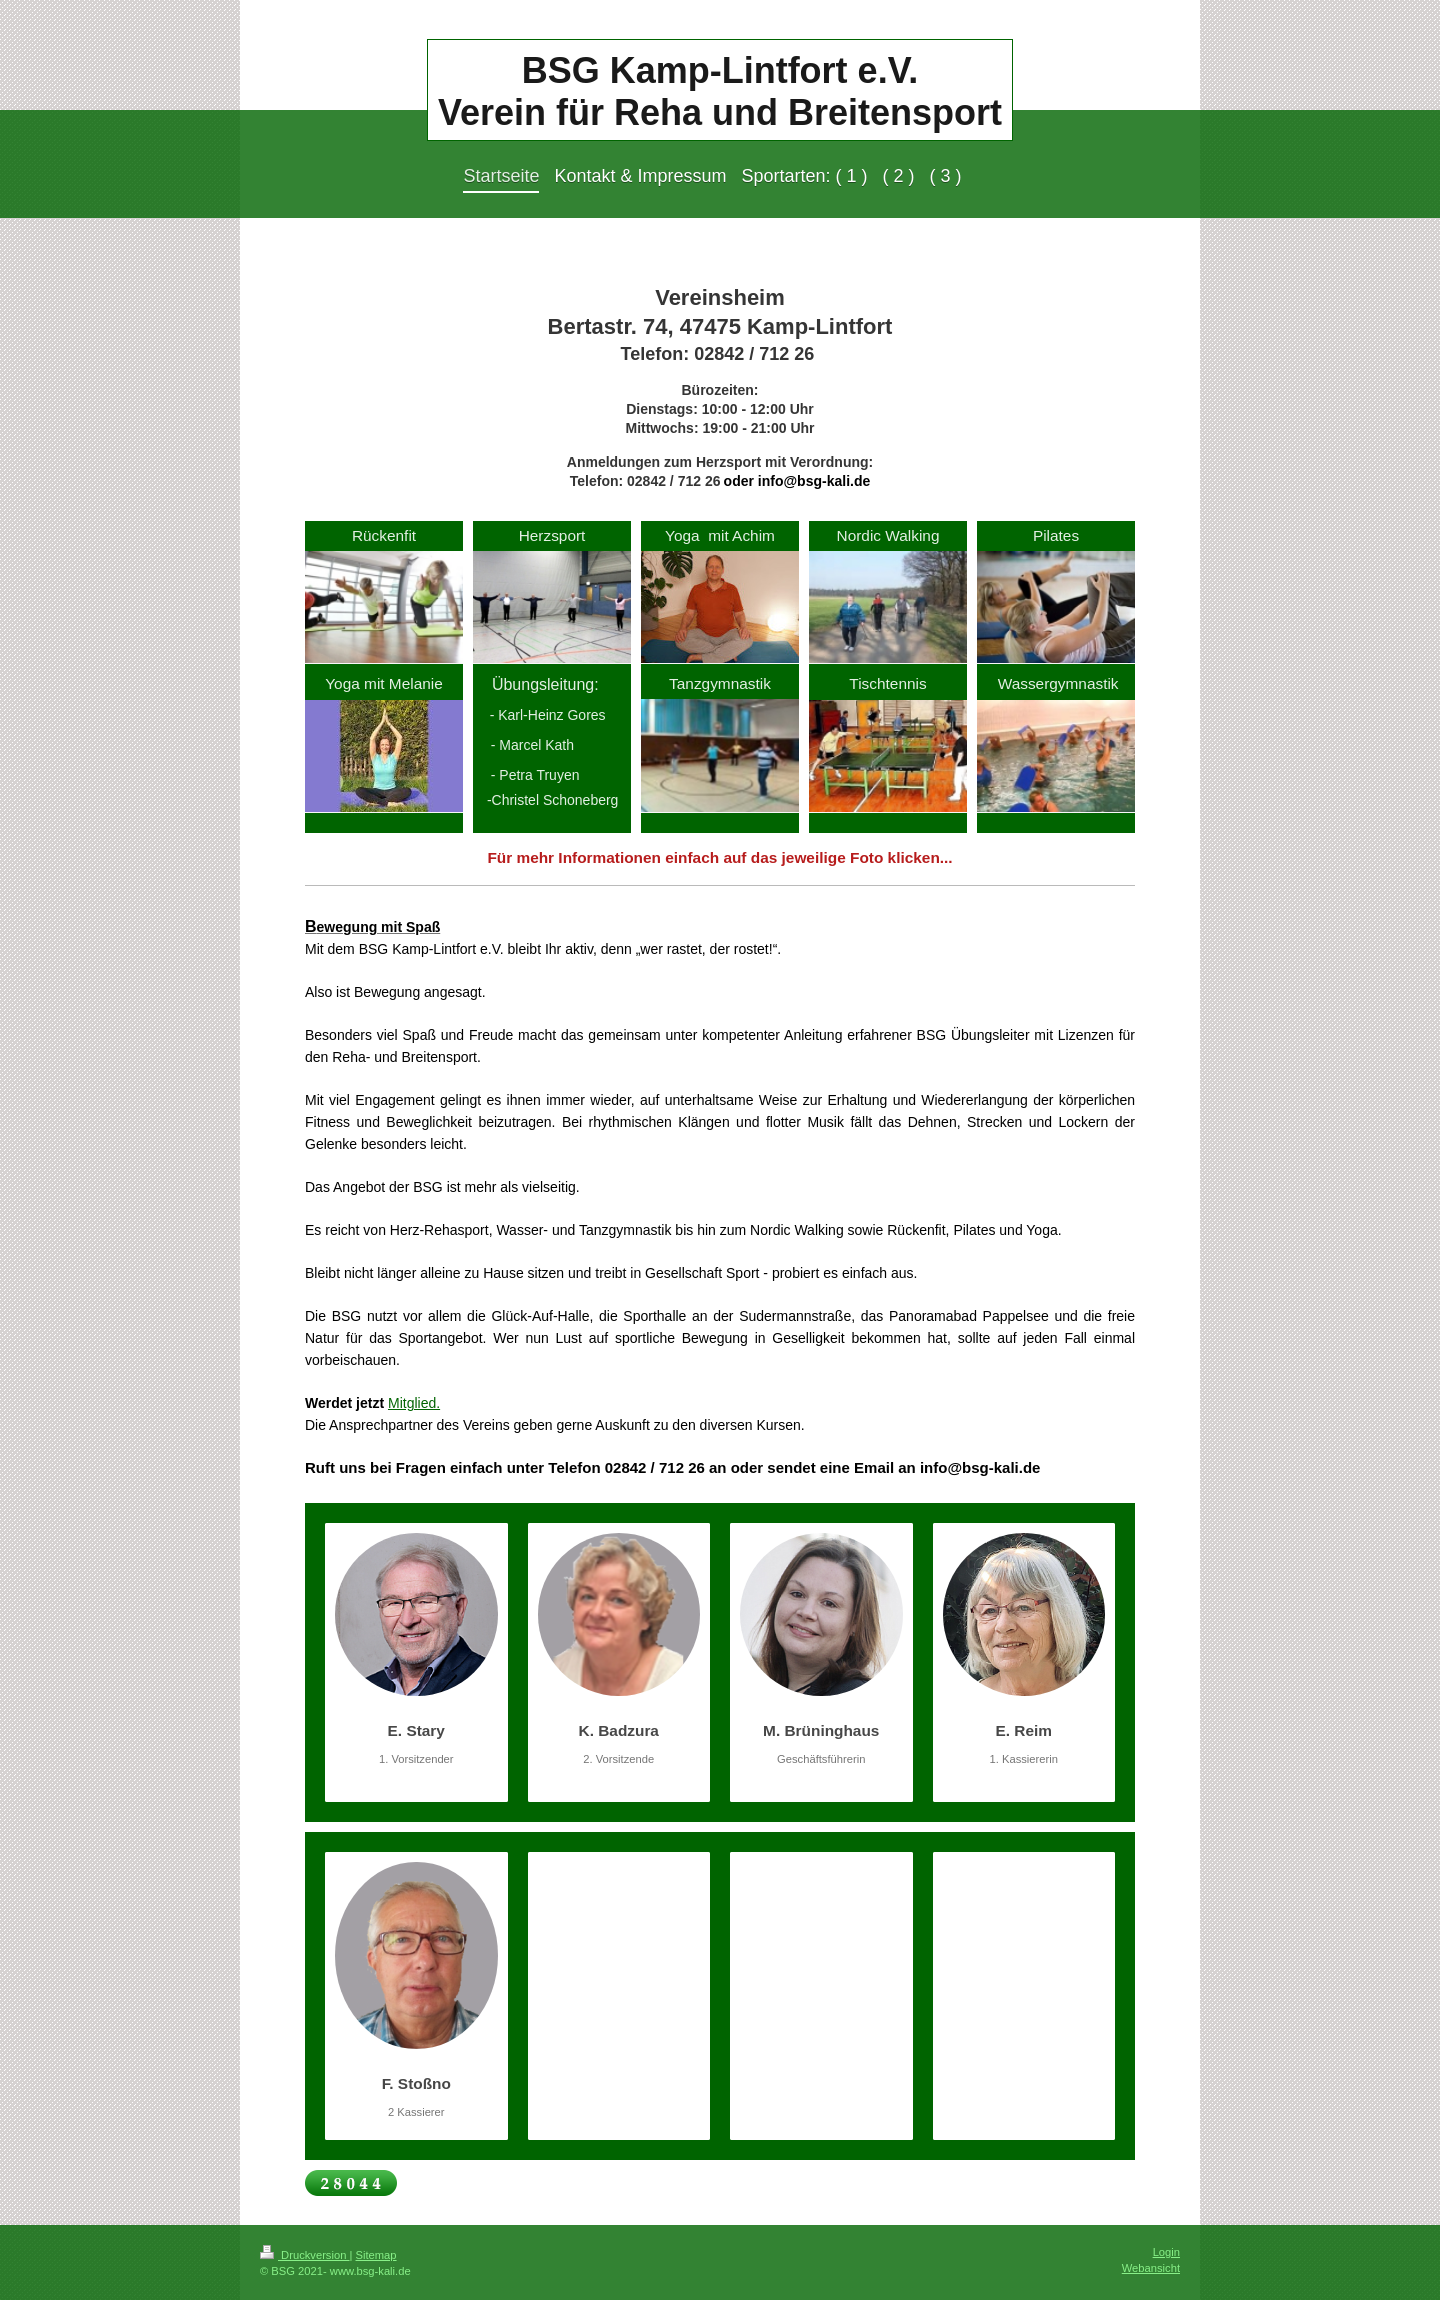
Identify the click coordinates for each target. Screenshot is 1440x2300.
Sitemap (376, 2255)
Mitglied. (414, 1403)
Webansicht (1151, 2268)
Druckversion (305, 2255)
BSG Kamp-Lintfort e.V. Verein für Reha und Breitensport (720, 91)
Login (1166, 2252)
